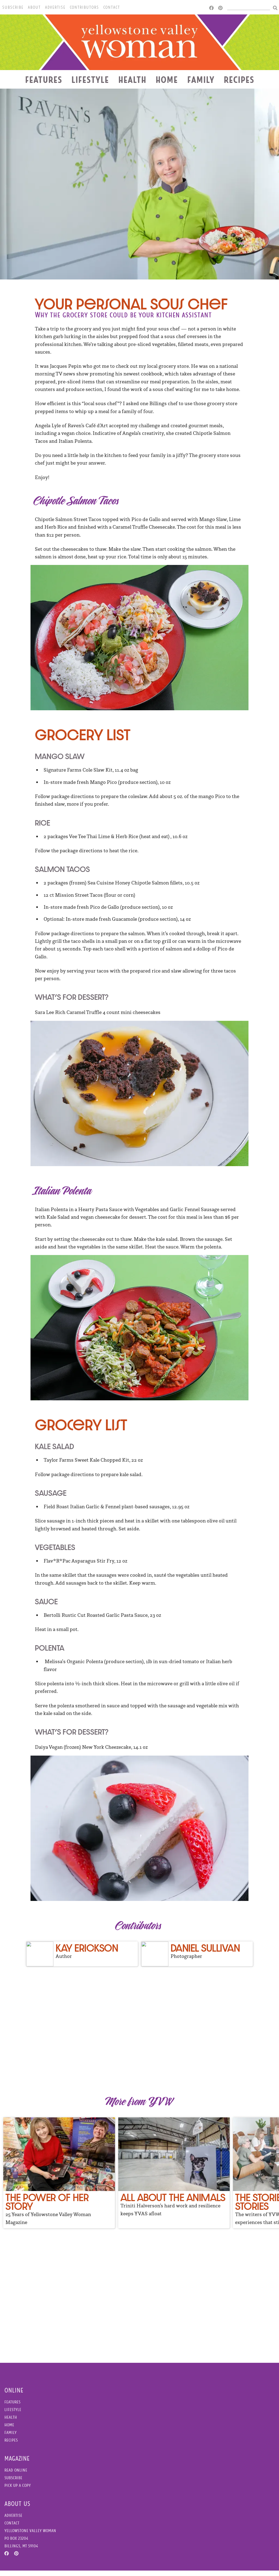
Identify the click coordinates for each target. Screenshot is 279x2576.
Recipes (239, 79)
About (34, 7)
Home (167, 79)
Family (200, 79)
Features (43, 79)
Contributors (84, 7)
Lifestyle (90, 79)
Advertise (55, 7)
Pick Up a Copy (17, 2490)
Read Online (15, 2475)
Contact (111, 7)
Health (132, 79)
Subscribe (12, 7)
